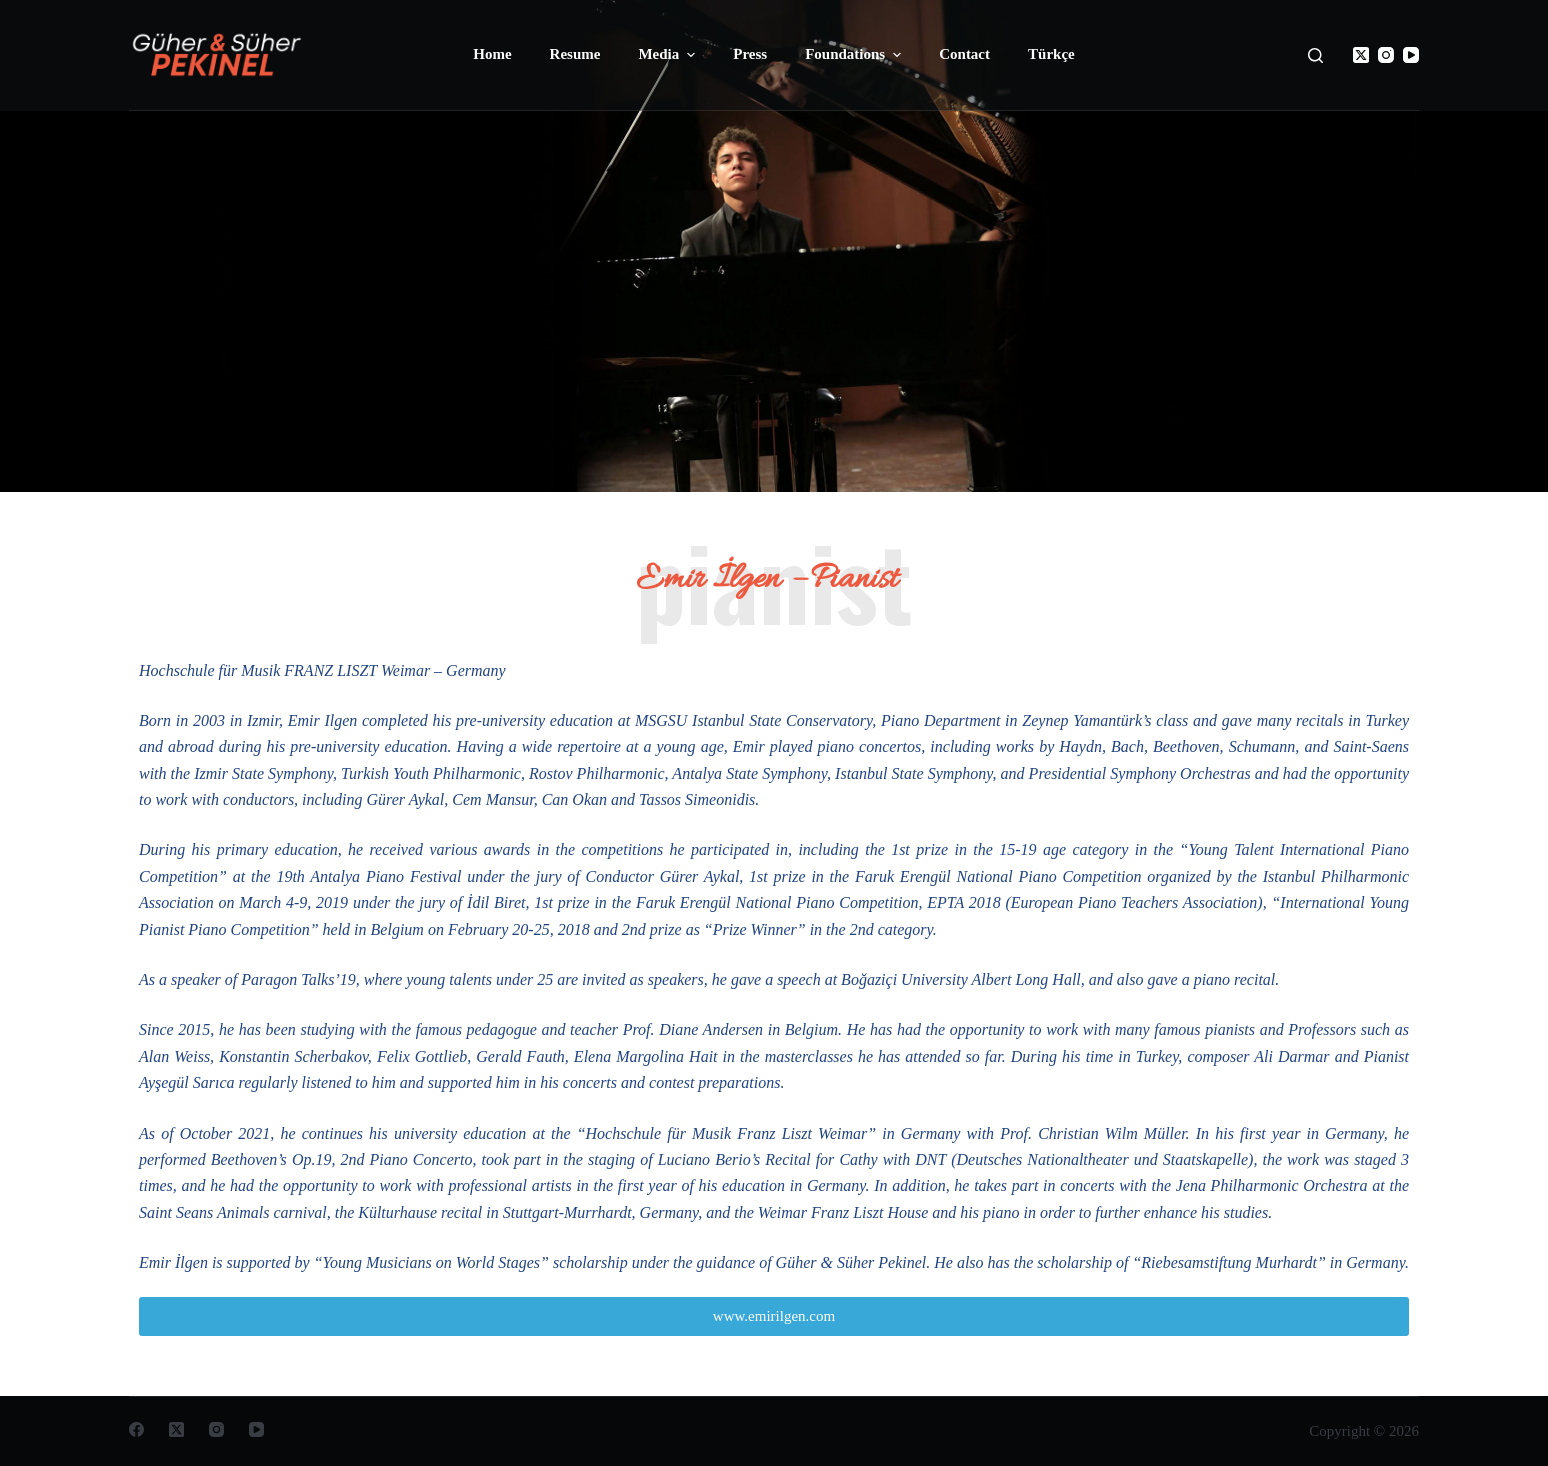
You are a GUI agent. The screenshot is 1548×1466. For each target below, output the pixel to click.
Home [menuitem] (492, 54)
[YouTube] (1411, 55)
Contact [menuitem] (964, 54)
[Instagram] (1386, 55)
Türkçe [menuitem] (1051, 54)
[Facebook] (136, 1429)
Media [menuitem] (669, 55)
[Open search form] (1315, 55)
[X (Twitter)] (1361, 55)
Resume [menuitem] (575, 54)
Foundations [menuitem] (855, 55)
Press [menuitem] (750, 54)
